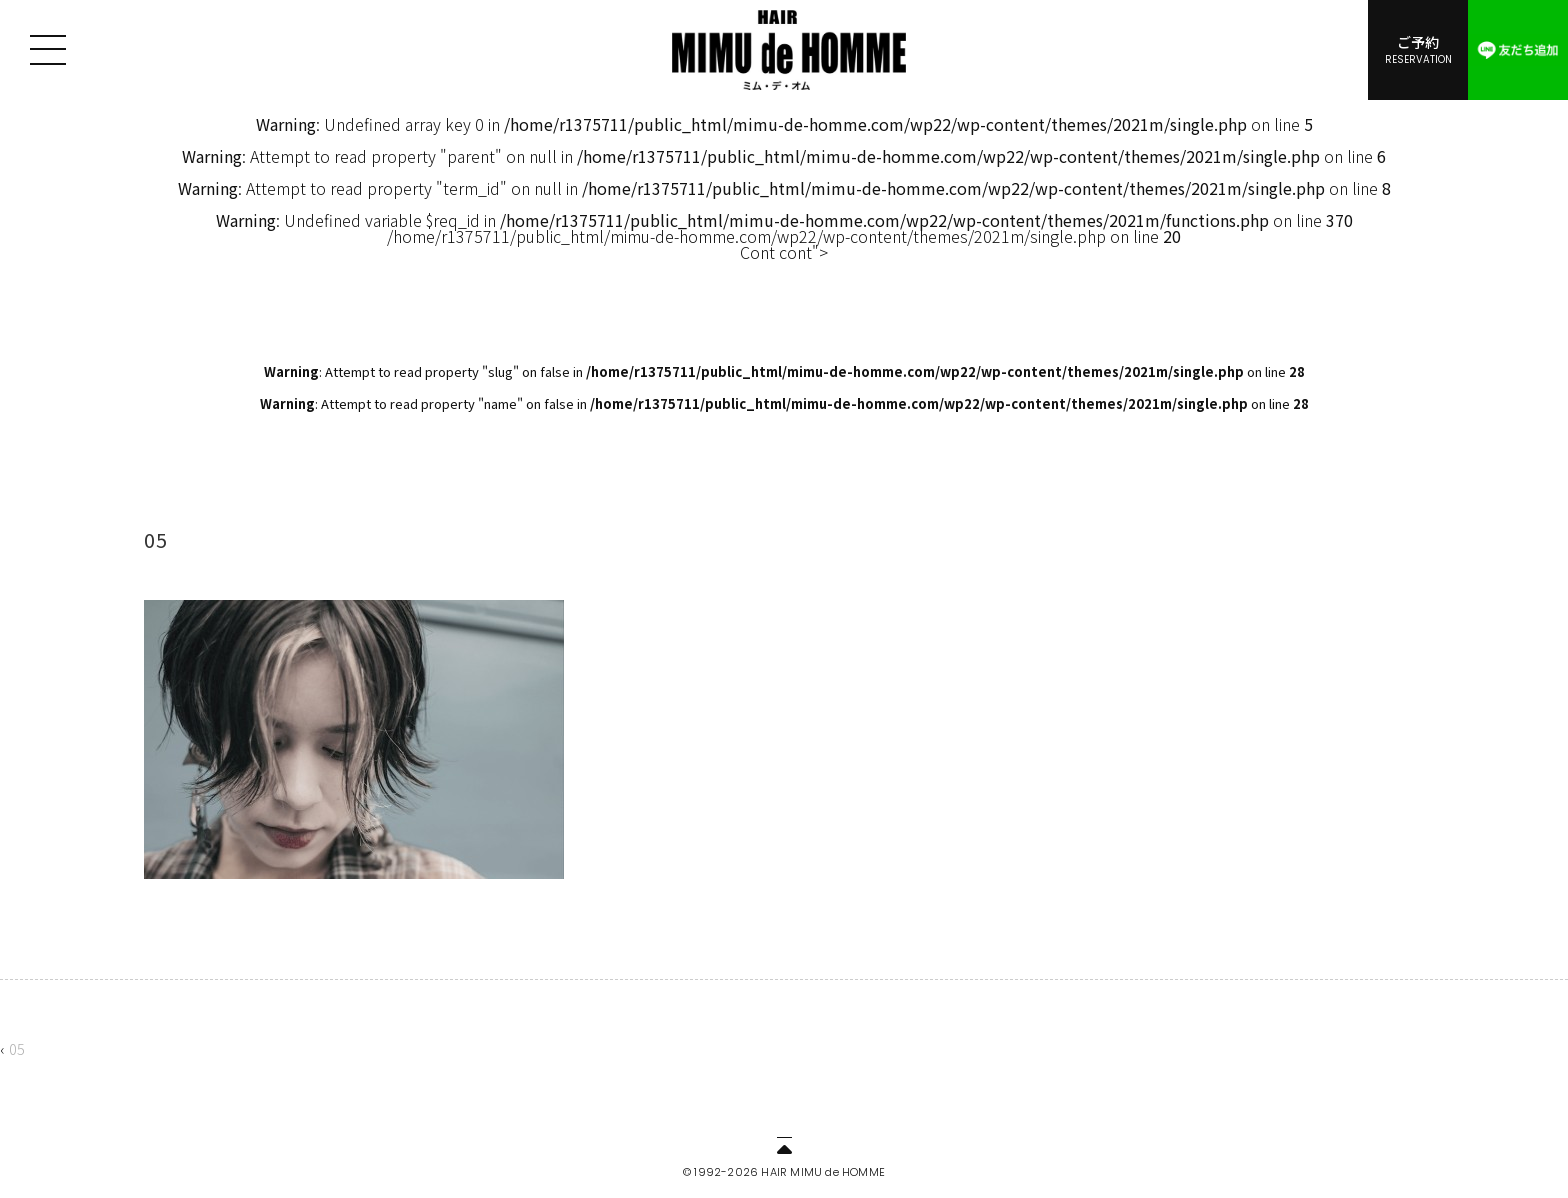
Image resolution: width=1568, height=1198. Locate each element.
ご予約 (1418, 49)
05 (17, 1048)
